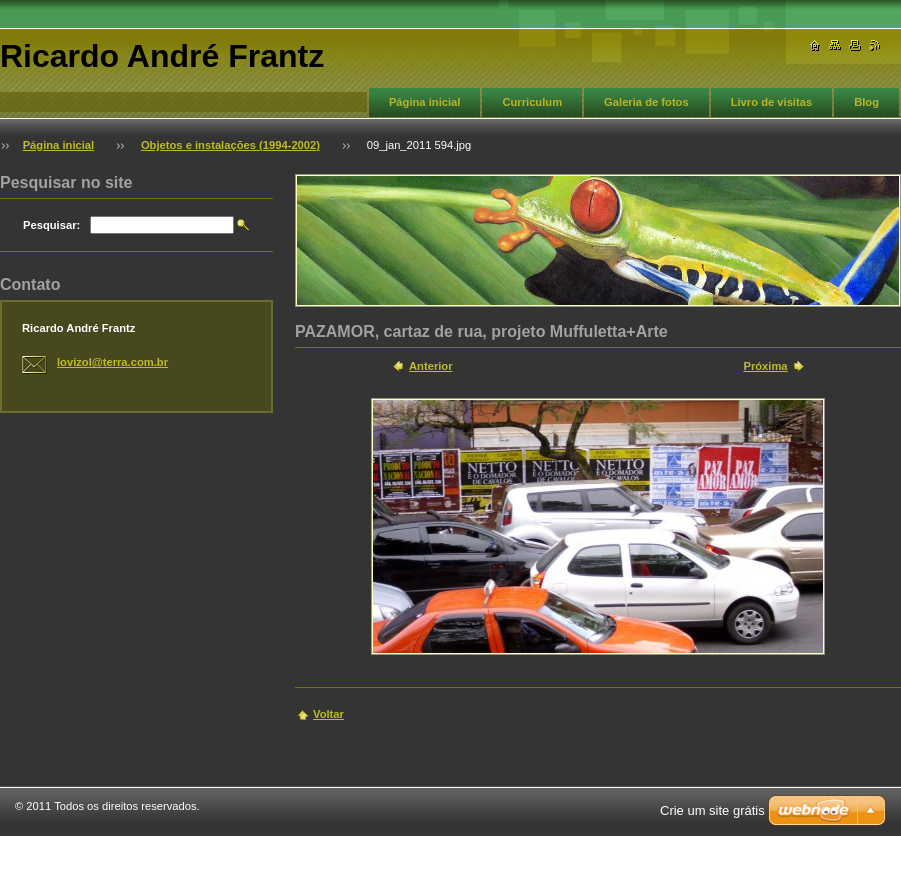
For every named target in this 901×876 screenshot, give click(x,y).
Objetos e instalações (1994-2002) (230, 145)
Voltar (328, 714)
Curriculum (532, 102)
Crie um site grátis (712, 810)
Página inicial (425, 102)
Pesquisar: (51, 225)
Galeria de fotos (646, 102)
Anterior (431, 366)
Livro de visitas (771, 102)
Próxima (765, 366)
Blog (866, 102)
